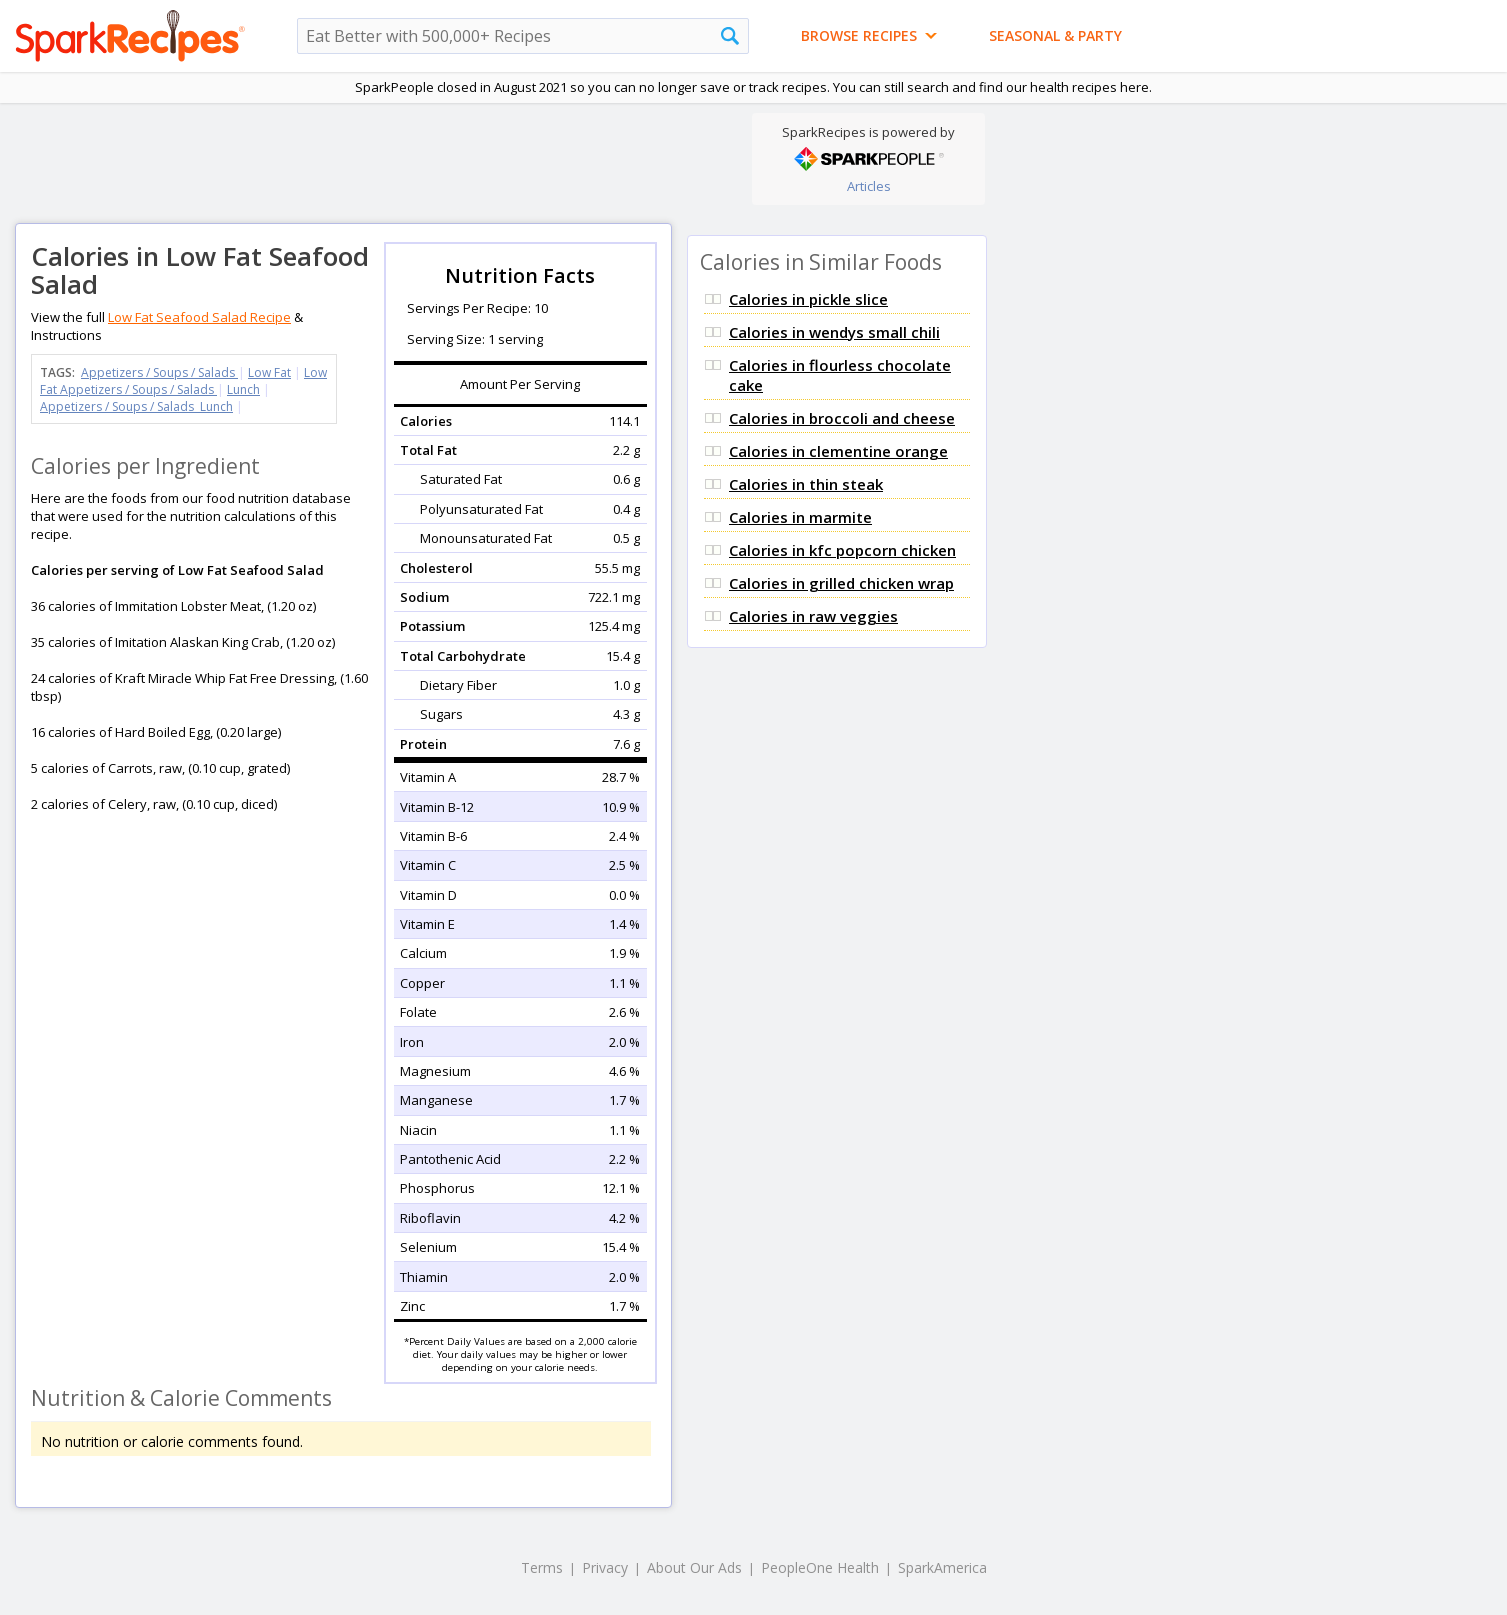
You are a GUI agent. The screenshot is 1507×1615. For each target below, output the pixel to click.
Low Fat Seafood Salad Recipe (199, 317)
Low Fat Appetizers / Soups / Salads (183, 381)
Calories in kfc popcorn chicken (842, 550)
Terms (542, 1567)
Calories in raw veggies (813, 616)
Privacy (605, 1567)
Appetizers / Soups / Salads (159, 372)
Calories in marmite (800, 517)
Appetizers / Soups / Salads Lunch (136, 406)
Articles (869, 186)
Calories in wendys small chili (834, 332)
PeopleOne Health (820, 1567)
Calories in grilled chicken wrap (841, 583)
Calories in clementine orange (838, 451)
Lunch (243, 389)
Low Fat (269, 372)
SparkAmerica (942, 1567)
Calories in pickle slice (808, 299)
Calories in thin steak (806, 484)
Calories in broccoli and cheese (842, 418)
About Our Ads (694, 1567)
